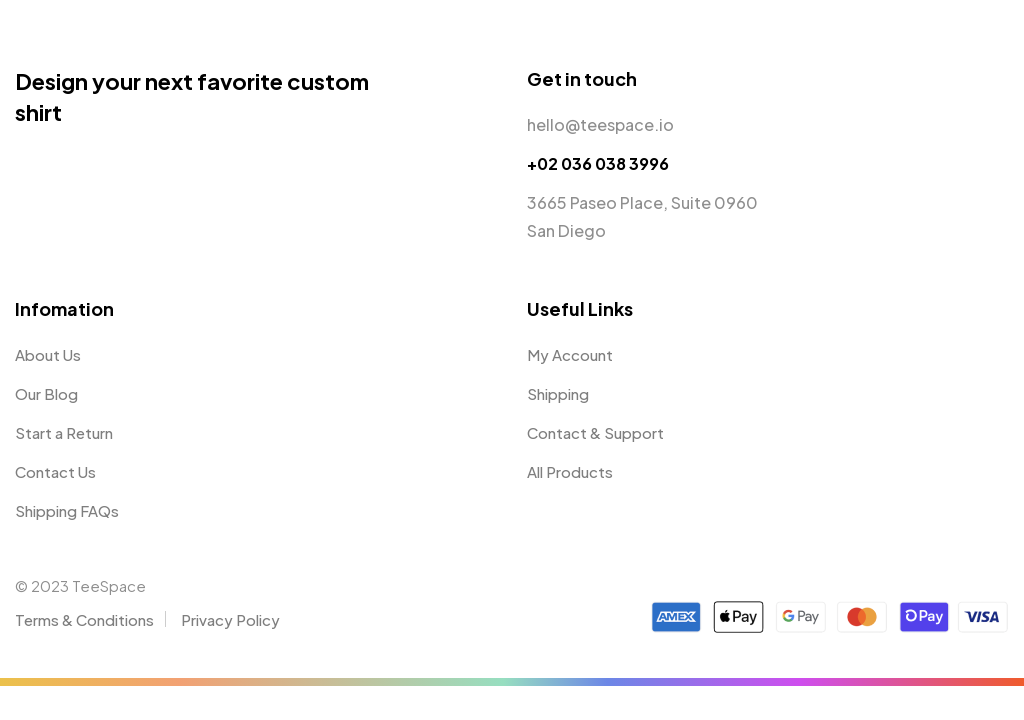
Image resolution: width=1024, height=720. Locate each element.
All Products (570, 471)
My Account (570, 354)
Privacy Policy (230, 619)
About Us (48, 354)
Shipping (558, 393)
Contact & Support (595, 432)
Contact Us (55, 471)
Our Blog (46, 393)
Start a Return (64, 432)
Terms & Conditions (84, 619)
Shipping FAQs (67, 510)
